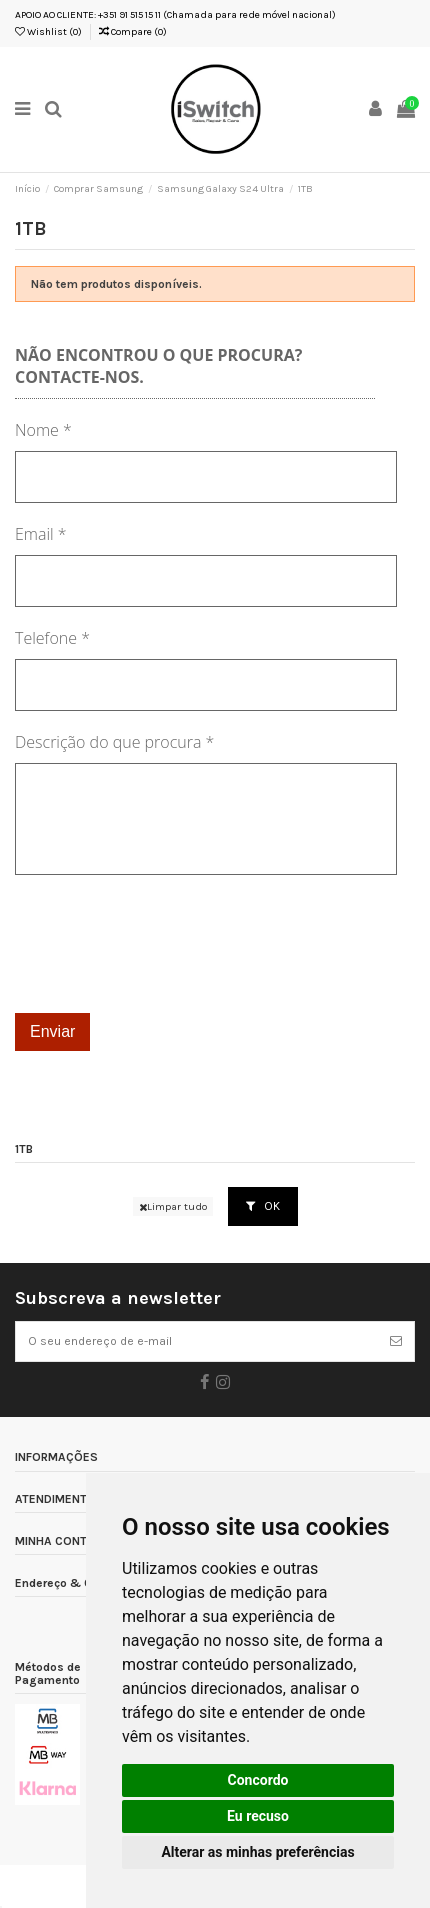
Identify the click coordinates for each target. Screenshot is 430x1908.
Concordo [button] (258, 1780)
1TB (24, 1149)
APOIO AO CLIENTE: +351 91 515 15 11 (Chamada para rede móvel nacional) (175, 15)
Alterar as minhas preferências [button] (257, 1852)
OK (263, 1206)
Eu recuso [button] (258, 1816)
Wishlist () (48, 32)
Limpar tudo (173, 1206)
